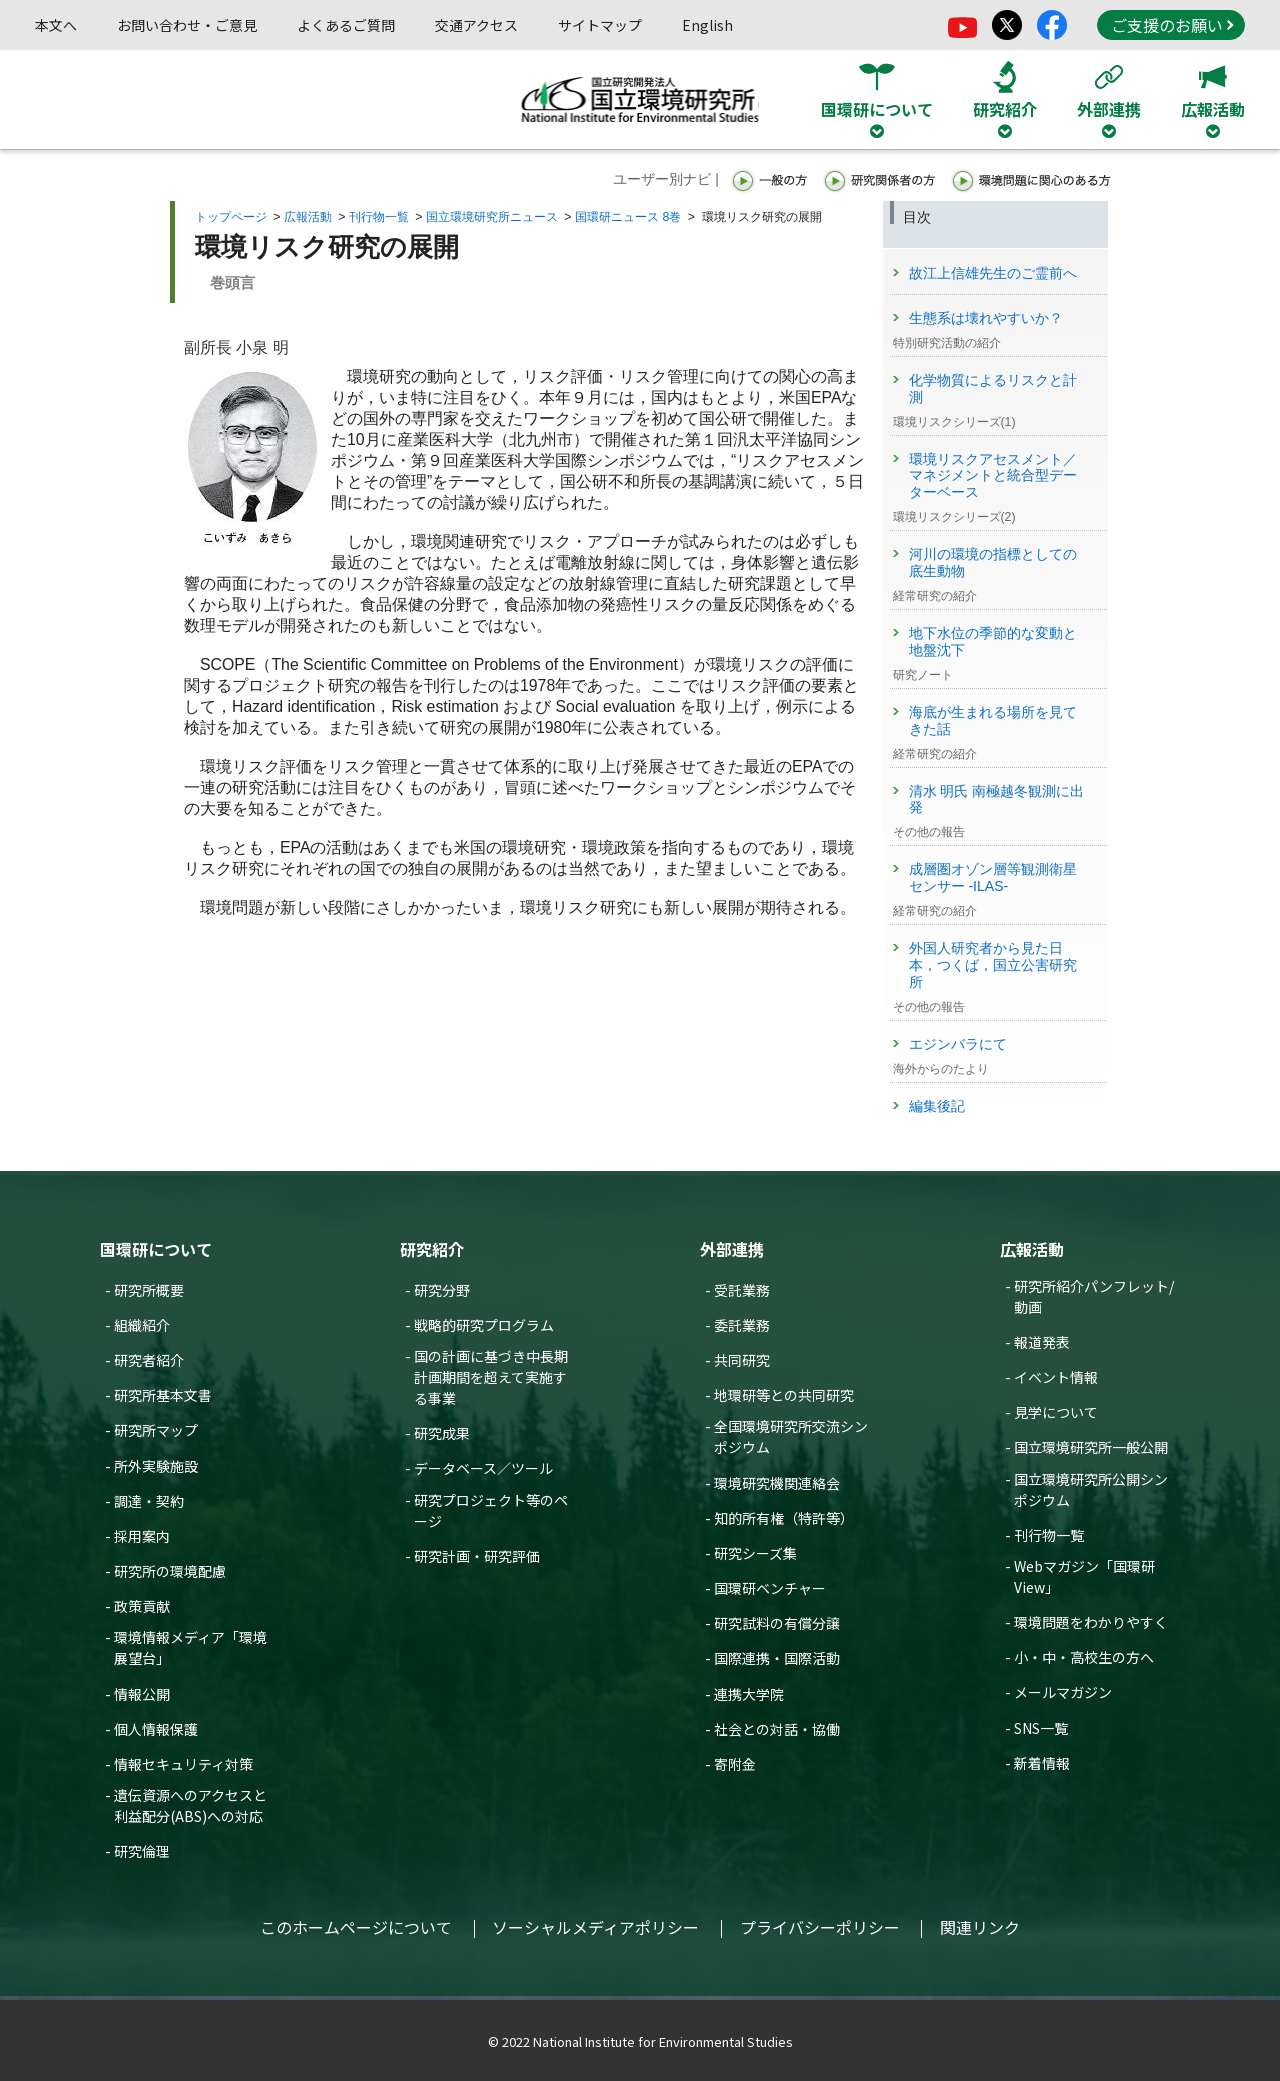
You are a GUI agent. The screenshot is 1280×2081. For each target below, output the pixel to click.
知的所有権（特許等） (784, 1518)
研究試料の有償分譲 (777, 1623)
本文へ (56, 25)
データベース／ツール (483, 1468)
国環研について (156, 1249)
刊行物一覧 (379, 217)
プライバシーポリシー (820, 1927)
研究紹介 (432, 1249)
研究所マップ (156, 1430)
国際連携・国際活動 (777, 1658)
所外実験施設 (156, 1466)
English (707, 25)
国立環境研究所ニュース (492, 217)
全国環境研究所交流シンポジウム (791, 1436)
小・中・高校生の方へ (1084, 1657)
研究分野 (442, 1290)
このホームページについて (356, 1927)
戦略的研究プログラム (484, 1325)
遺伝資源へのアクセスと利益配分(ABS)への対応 (190, 1805)
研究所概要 (149, 1290)
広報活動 (308, 217)
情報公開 (142, 1694)
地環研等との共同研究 (784, 1395)
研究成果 (442, 1433)
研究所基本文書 (163, 1395)
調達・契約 (149, 1501)
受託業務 (742, 1290)
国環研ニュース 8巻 (628, 217)
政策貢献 (142, 1606)
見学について (1056, 1412)
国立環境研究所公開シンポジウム (1091, 1489)
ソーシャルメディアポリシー (595, 1927)
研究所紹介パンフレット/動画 (1094, 1296)
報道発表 (1042, 1342)
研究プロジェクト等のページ (491, 1510)
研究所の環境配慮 (170, 1571)
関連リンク (980, 1927)
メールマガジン (1063, 1692)
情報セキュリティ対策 (183, 1764)
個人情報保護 (156, 1729)
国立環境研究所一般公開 (1091, 1447)
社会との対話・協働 (777, 1729)
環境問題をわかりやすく (1091, 1622)
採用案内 (142, 1536)
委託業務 (742, 1325)
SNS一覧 (1041, 1728)
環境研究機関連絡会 (777, 1483)
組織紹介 (142, 1325)
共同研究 (742, 1360)
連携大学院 (749, 1694)
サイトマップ (600, 25)
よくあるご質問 (346, 25)
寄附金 (735, 1764)
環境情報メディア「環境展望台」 (190, 1647)
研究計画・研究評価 (477, 1556)
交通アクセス (476, 25)
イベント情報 (1056, 1377)
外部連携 (732, 1249)
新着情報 (1042, 1763)
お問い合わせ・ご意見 (187, 25)
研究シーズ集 (755, 1553)
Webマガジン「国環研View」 (1084, 1576)
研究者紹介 (149, 1360)
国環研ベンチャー (770, 1588)
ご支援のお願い (1172, 25)
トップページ (231, 217)
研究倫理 (142, 1851)
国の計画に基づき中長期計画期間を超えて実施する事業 (491, 1377)
